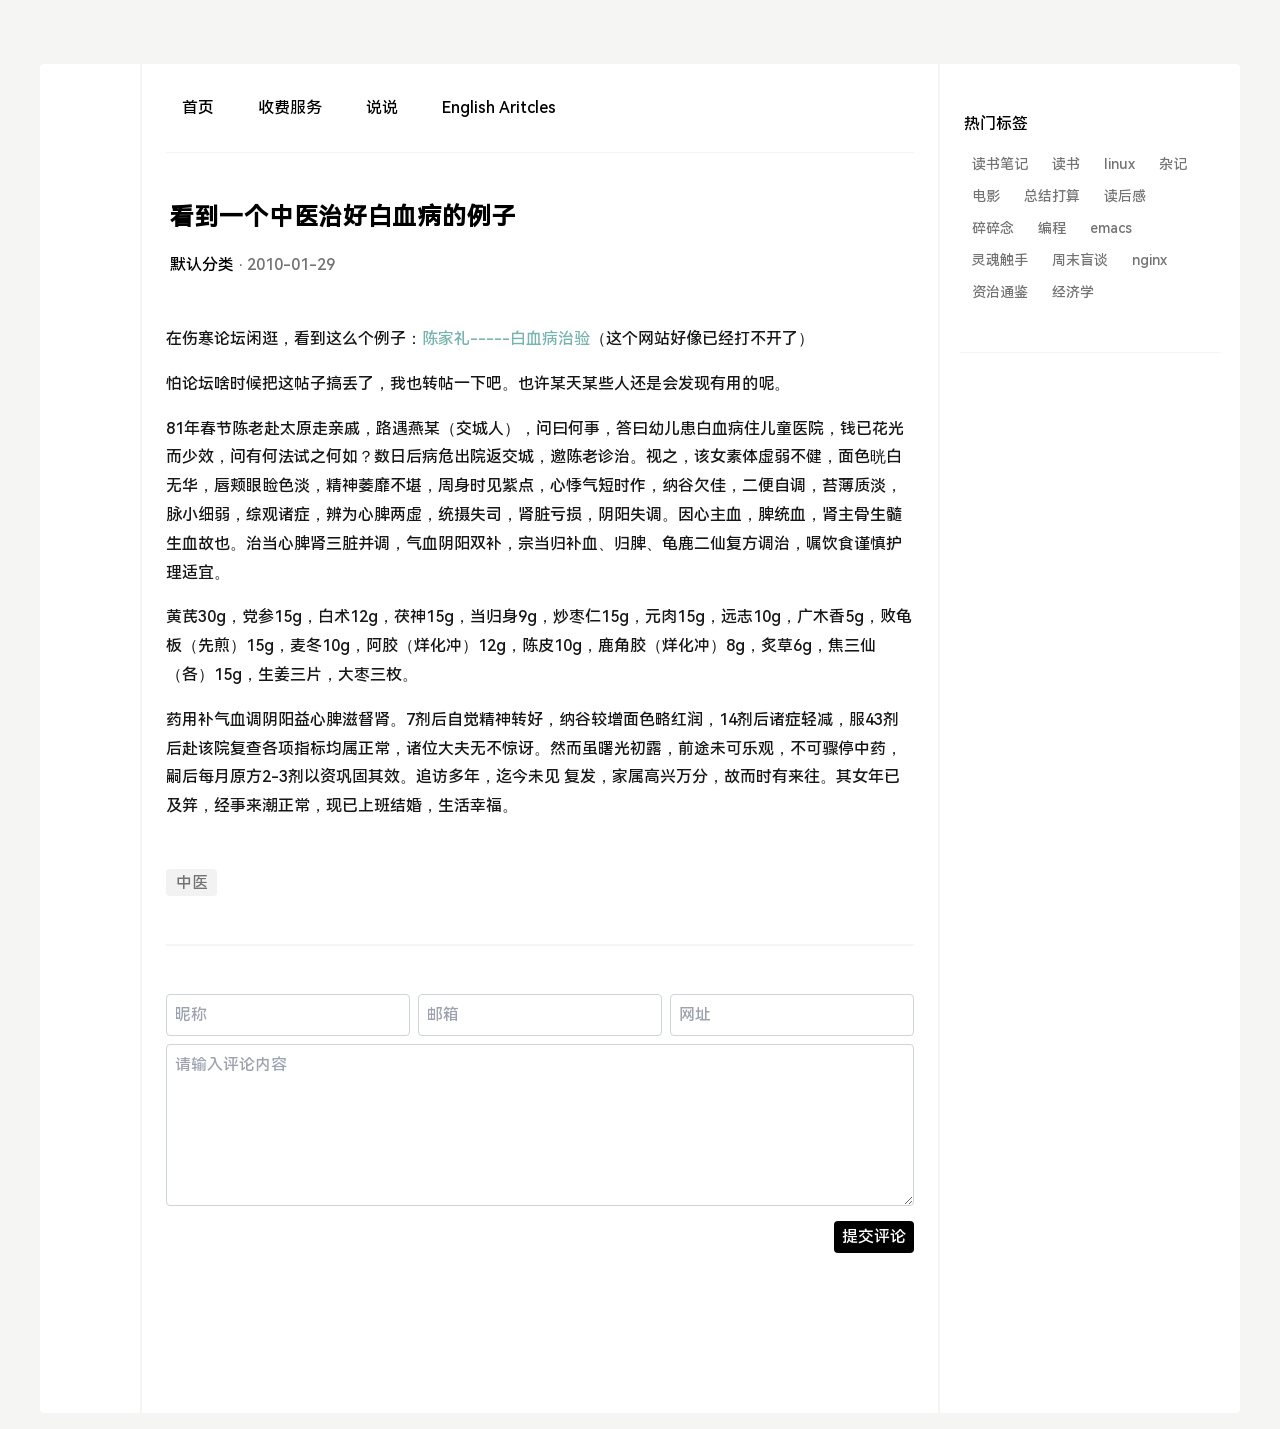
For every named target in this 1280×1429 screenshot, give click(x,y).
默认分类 (202, 264)
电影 (986, 196)
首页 (198, 107)
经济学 (1073, 292)
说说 (382, 107)
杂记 (1173, 164)
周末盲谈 (1080, 260)
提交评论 (874, 1236)
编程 (1052, 228)
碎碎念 (993, 228)
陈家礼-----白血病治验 (506, 338)
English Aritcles (499, 107)
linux (1119, 164)
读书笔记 (1000, 164)
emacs (1111, 228)
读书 (1066, 164)
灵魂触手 (1000, 260)
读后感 (1125, 196)
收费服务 (290, 107)
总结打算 (1052, 196)
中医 (192, 882)
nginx (1149, 260)
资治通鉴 (1000, 292)
